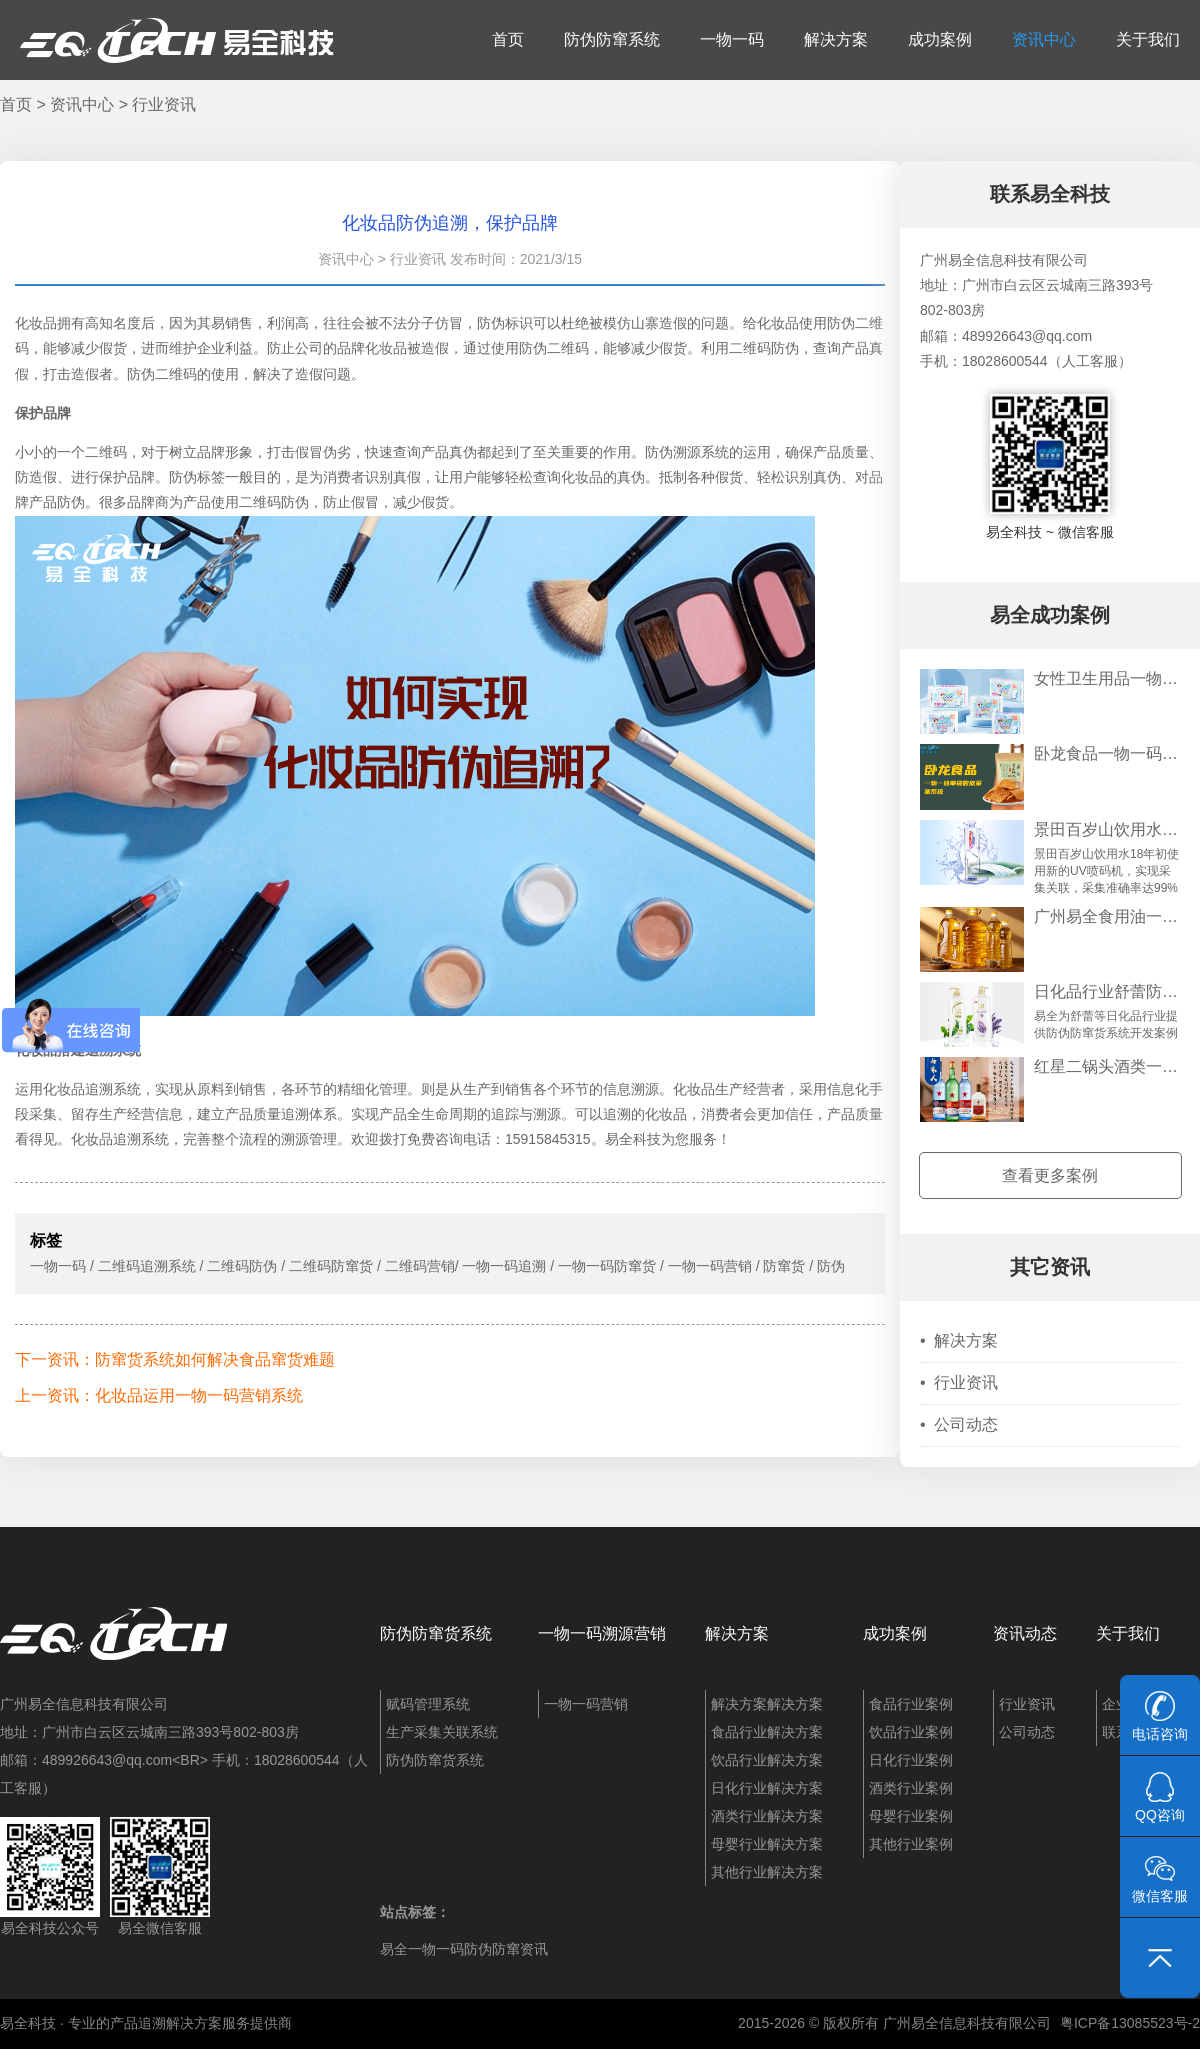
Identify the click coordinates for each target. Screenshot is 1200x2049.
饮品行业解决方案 (767, 1760)
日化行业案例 (911, 1760)
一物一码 (732, 39)
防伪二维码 (554, 348)
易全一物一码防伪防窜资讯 (464, 1949)
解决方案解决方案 (767, 1704)
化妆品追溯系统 (92, 1089)
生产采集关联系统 (442, 1732)
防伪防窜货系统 (436, 1633)
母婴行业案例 (911, 1816)
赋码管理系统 (428, 1704)
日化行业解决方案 (767, 1788)
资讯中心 (1044, 39)
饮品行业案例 (911, 1732)
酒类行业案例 (911, 1788)
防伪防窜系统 (612, 39)
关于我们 (1148, 39)
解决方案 (836, 39)
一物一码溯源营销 (602, 1633)
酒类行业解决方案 (767, 1816)
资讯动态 (1025, 1633)
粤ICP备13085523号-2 (1130, 2023)
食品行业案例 (911, 1704)
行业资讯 (164, 104)
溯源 (547, 1114)
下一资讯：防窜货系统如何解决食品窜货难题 (175, 1359)
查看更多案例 (1050, 1175)
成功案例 (940, 39)
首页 (508, 39)
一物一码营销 (586, 1704)
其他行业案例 (911, 1844)
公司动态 (959, 1424)
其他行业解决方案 (767, 1872)
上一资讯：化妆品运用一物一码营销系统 (159, 1395)
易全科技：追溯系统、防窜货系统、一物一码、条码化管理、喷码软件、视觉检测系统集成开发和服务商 (177, 40)
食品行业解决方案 (767, 1732)
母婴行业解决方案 (767, 1844)
